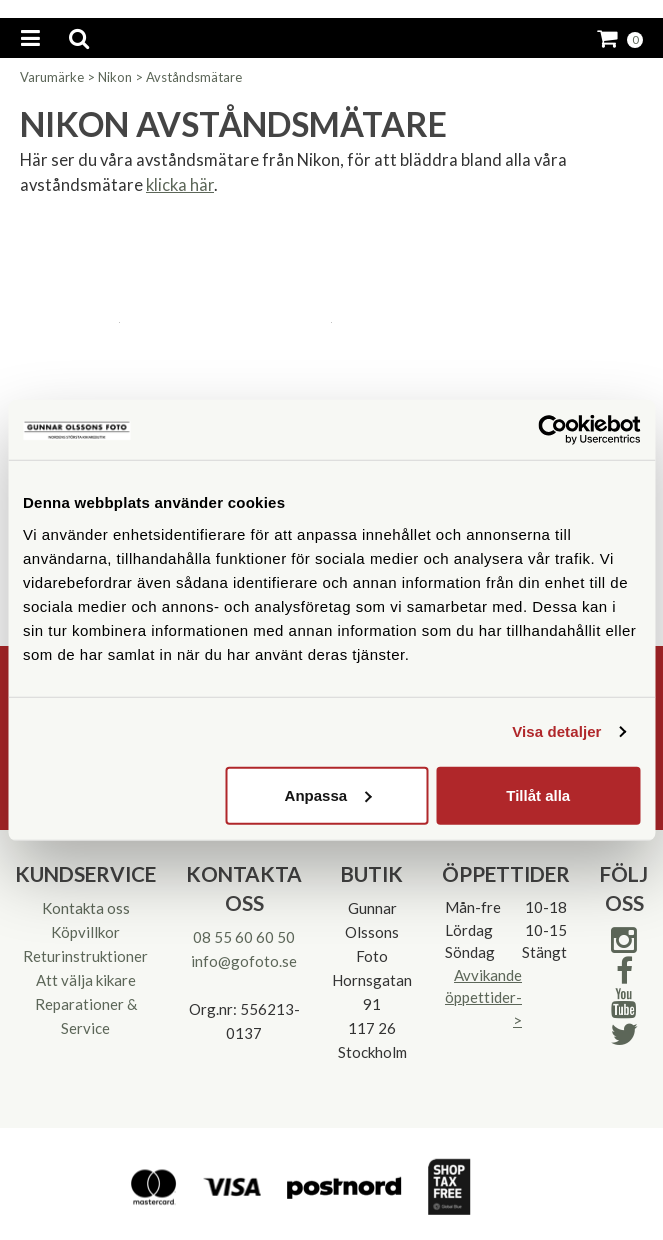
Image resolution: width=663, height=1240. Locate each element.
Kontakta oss (86, 908)
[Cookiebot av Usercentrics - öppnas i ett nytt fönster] (552, 430)
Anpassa (328, 794)
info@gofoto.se (244, 961)
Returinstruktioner (85, 956)
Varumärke (52, 77)
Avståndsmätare (194, 77)
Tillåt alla (538, 794)
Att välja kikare (86, 980)
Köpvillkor (85, 932)
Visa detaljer (556, 731)
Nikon (115, 77)
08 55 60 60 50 (244, 937)
